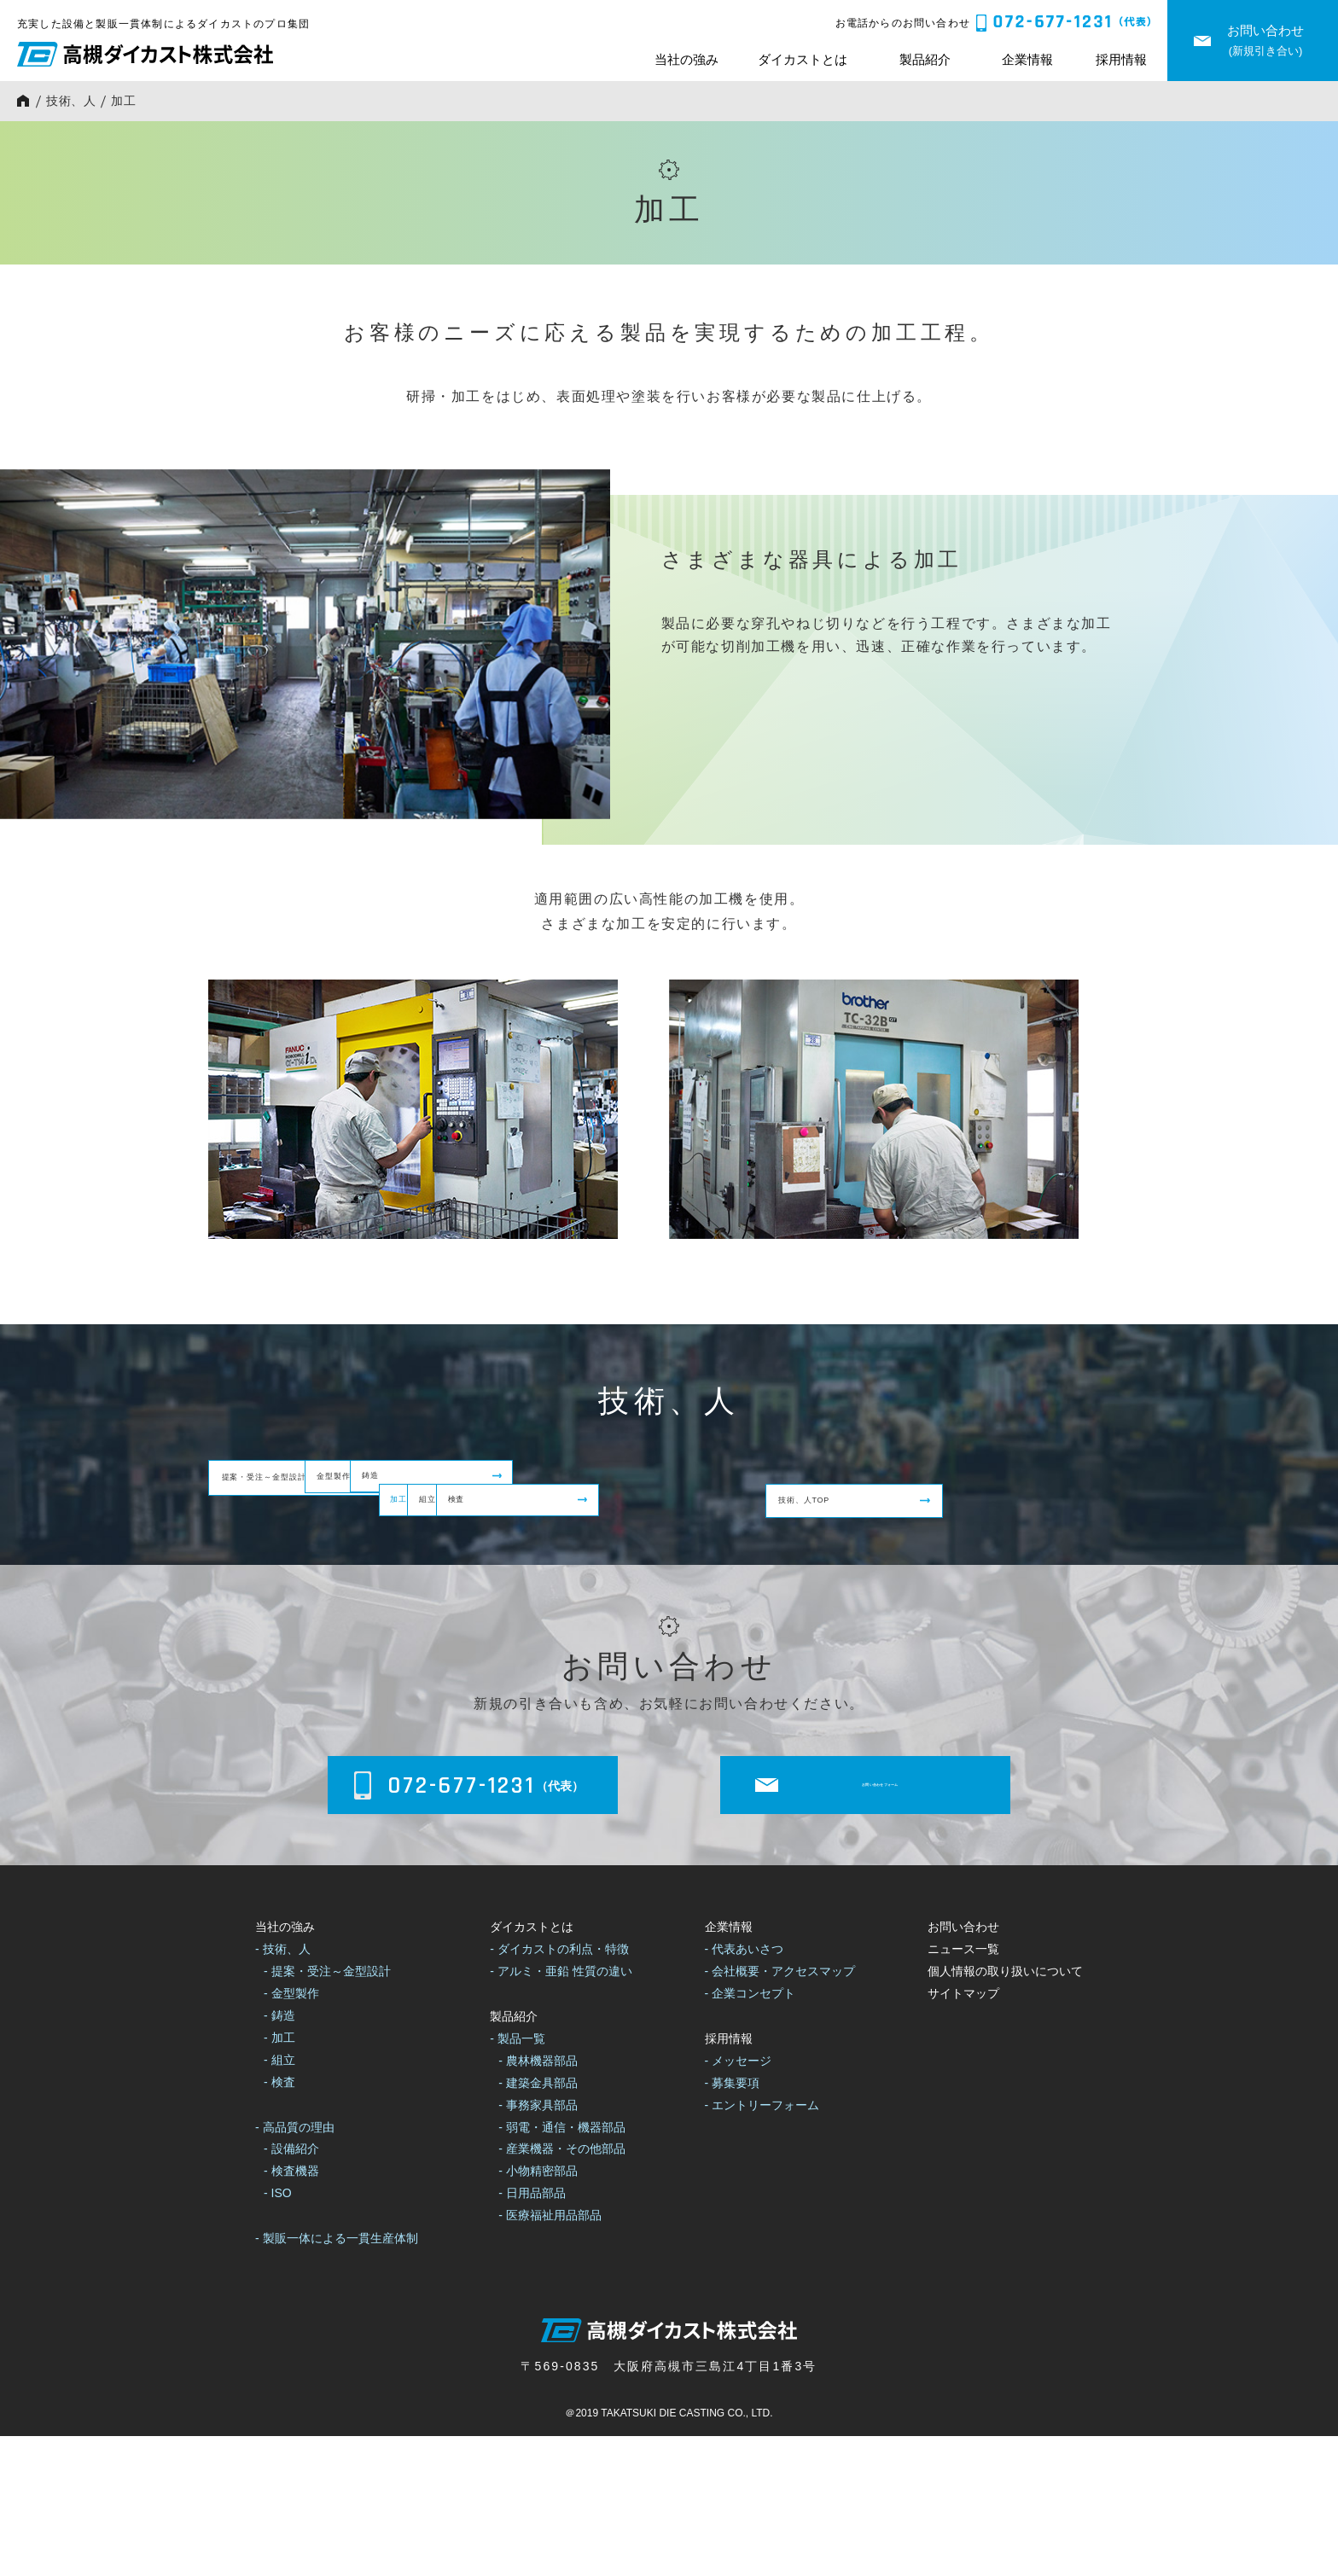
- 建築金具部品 (538, 2223)
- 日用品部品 (532, 2333)
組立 (573, 1558)
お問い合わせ (963, 2066)
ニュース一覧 (963, 2089)
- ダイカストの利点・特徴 (559, 2089)
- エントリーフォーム (762, 2245)
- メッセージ (738, 2200)
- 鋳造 (279, 2155)
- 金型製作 (291, 2133)
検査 (906, 1558)
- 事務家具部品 (538, 2245)
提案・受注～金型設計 (296, 1484)
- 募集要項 (732, 2223)
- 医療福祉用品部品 (550, 2355)
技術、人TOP (602, 1632)
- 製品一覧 (517, 2178)
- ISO (278, 2333)
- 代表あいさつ (744, 2089)
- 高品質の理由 (294, 2266)
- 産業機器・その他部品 (561, 2288)
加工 (240, 1558)
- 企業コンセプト (750, 2133)
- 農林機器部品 (538, 2200)
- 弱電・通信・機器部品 (561, 2266)
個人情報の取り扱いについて (1005, 2111)
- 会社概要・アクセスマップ (780, 2111)
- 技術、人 (283, 2089)
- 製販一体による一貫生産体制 (336, 2378)
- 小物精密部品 (538, 2310)
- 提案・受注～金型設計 (327, 2111)
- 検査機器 (291, 2310)
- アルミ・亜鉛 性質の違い (560, 2111)
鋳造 (906, 1484)
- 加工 (279, 2177)
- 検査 (279, 2222)
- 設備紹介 (291, 2288)
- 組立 (279, 2200)
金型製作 (587, 1484)
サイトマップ (963, 2133)
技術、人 (71, 101)
